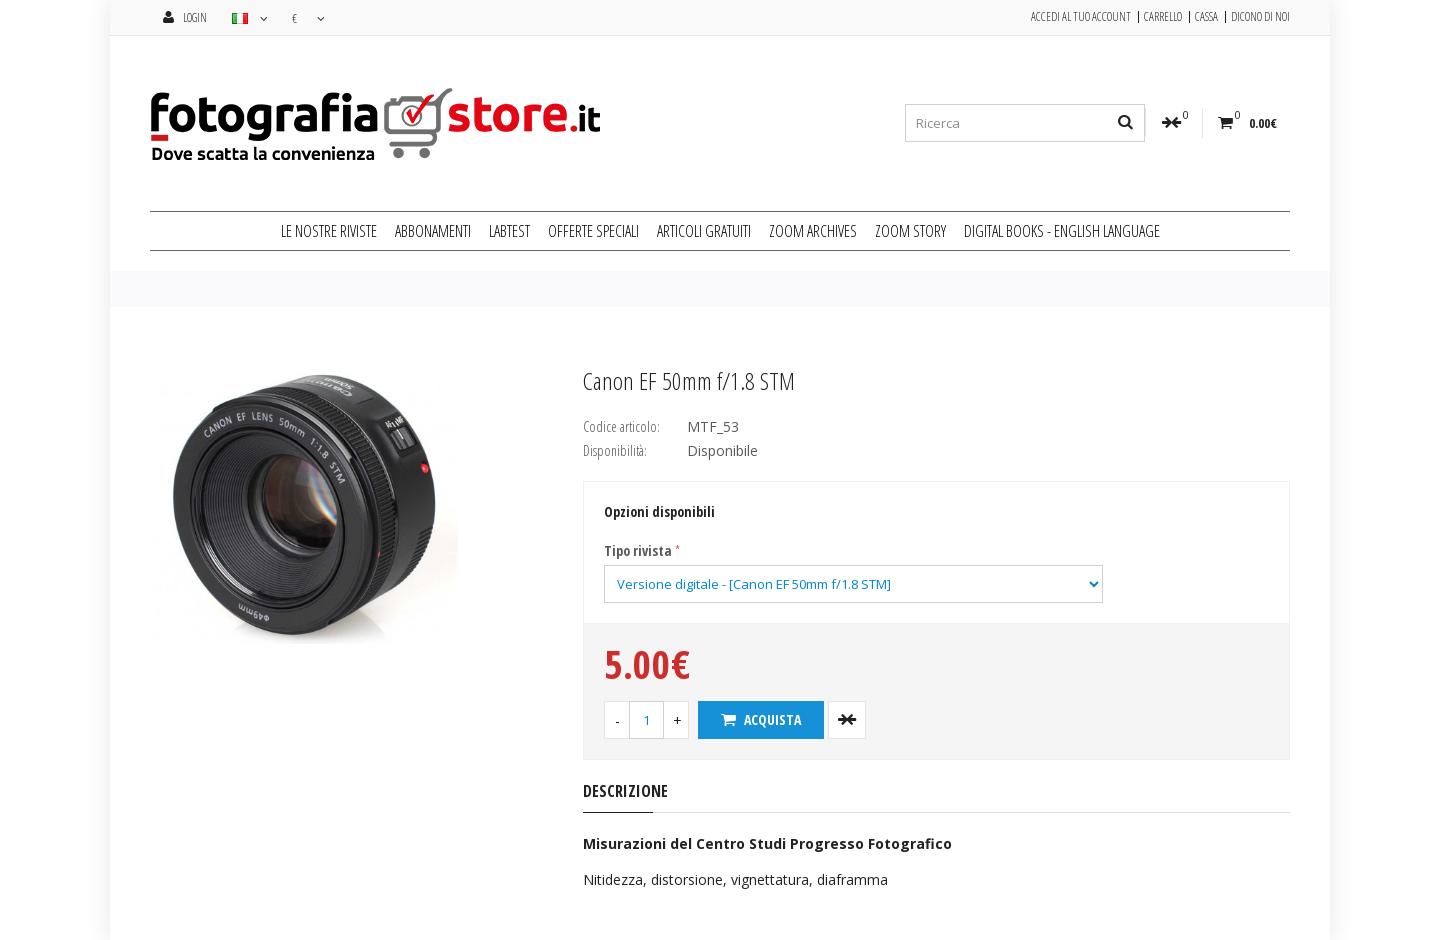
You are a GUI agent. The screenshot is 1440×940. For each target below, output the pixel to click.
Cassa (1206, 17)
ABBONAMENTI (433, 231)
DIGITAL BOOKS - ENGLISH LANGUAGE (1062, 231)
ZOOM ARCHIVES (813, 231)
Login (185, 17)
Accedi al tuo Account (1081, 17)
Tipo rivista (638, 550)
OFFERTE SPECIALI (593, 231)
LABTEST (509, 231)
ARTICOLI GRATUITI (704, 231)
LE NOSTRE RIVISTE (329, 231)
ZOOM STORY (910, 231)
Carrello (1163, 17)
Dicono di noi (1260, 17)
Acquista (761, 719)
